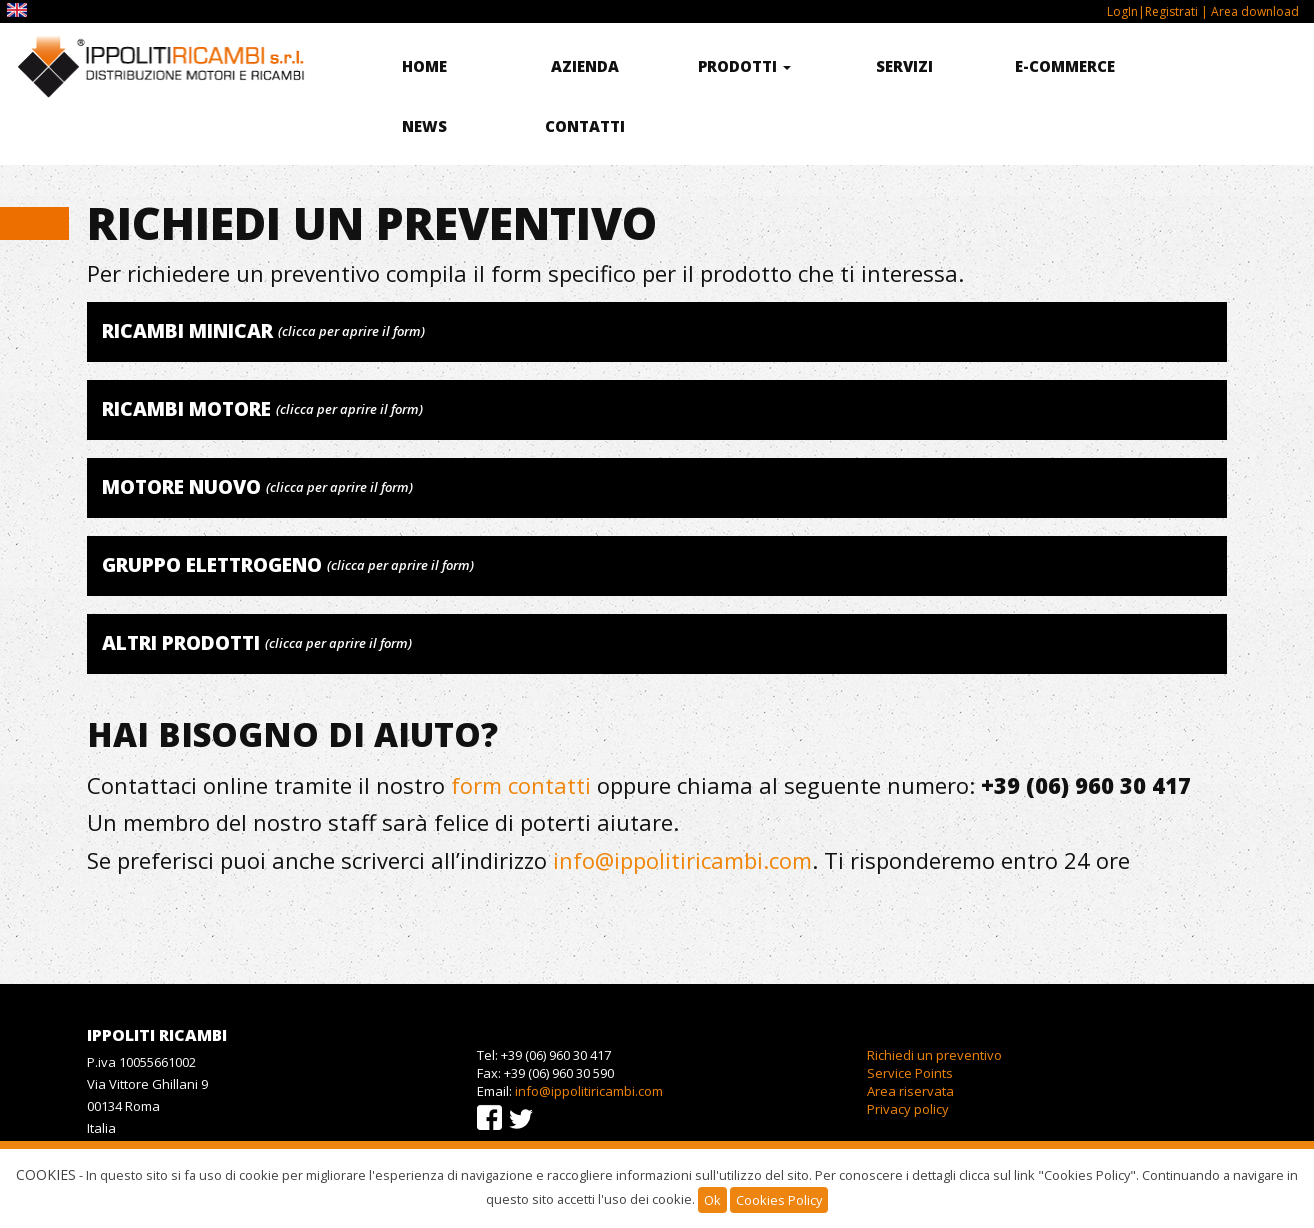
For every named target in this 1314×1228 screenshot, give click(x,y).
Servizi (904, 66)
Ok (712, 1200)
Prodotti (744, 66)
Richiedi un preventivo (934, 1055)
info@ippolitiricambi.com (682, 860)
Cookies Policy (779, 1200)
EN (19, 10)
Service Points (910, 1073)
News (424, 126)
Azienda (585, 66)
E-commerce (1065, 66)
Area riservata (910, 1091)
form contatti (521, 785)
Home (424, 66)
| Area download (1248, 11)
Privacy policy (908, 1109)
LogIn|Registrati (1152, 11)
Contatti (585, 126)
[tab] (657, 332)
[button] (657, 332)
